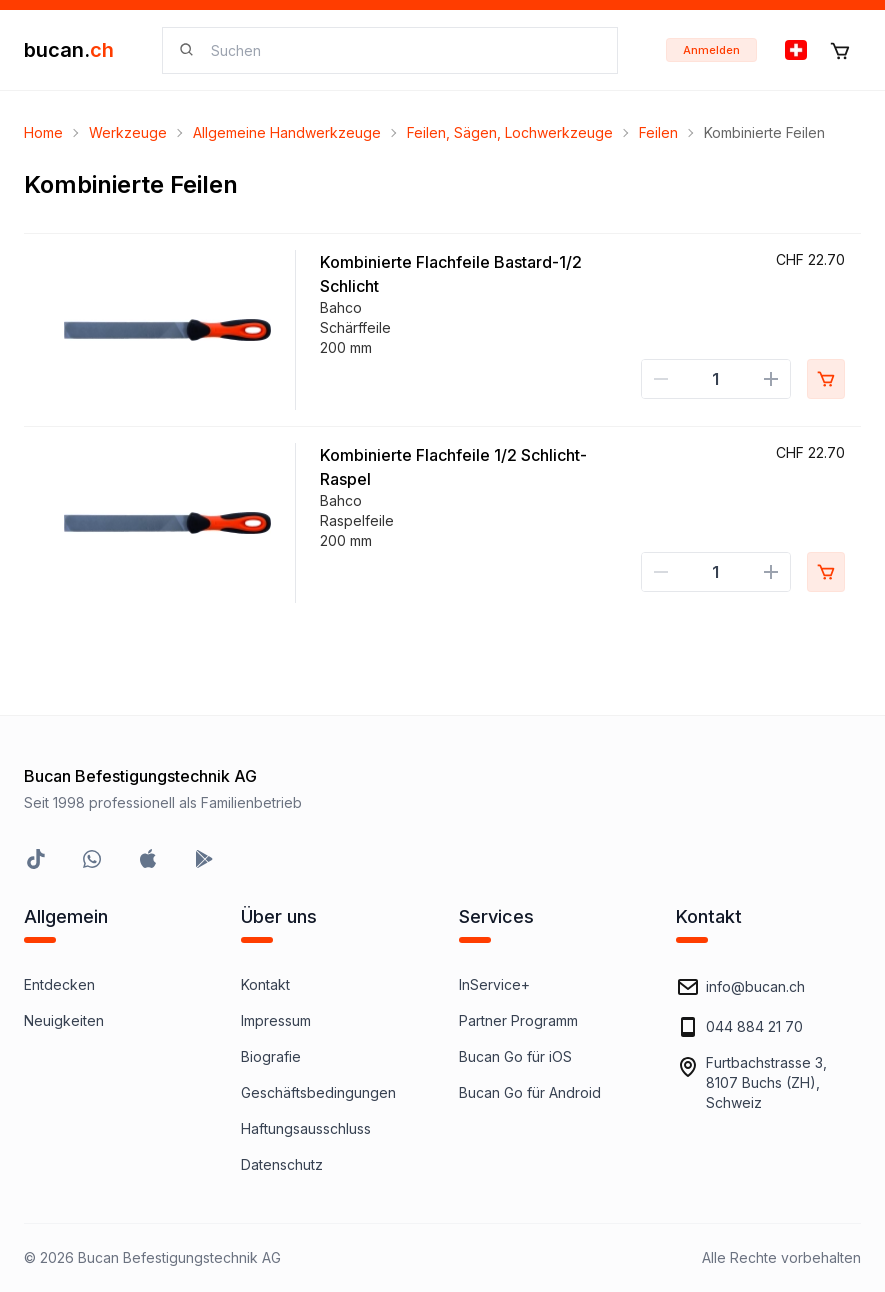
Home (43, 132)
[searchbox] (402, 50)
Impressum (276, 1020)
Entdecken (59, 984)
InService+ (494, 984)
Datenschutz (282, 1164)
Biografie (271, 1056)
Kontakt (265, 984)
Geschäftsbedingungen (318, 1092)
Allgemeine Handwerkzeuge (287, 132)
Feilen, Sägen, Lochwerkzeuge (510, 132)
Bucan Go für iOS (515, 1056)
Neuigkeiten (64, 1020)
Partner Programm (518, 1020)
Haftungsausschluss (306, 1128)
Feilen (658, 132)
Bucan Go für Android (530, 1092)
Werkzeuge (128, 132)
